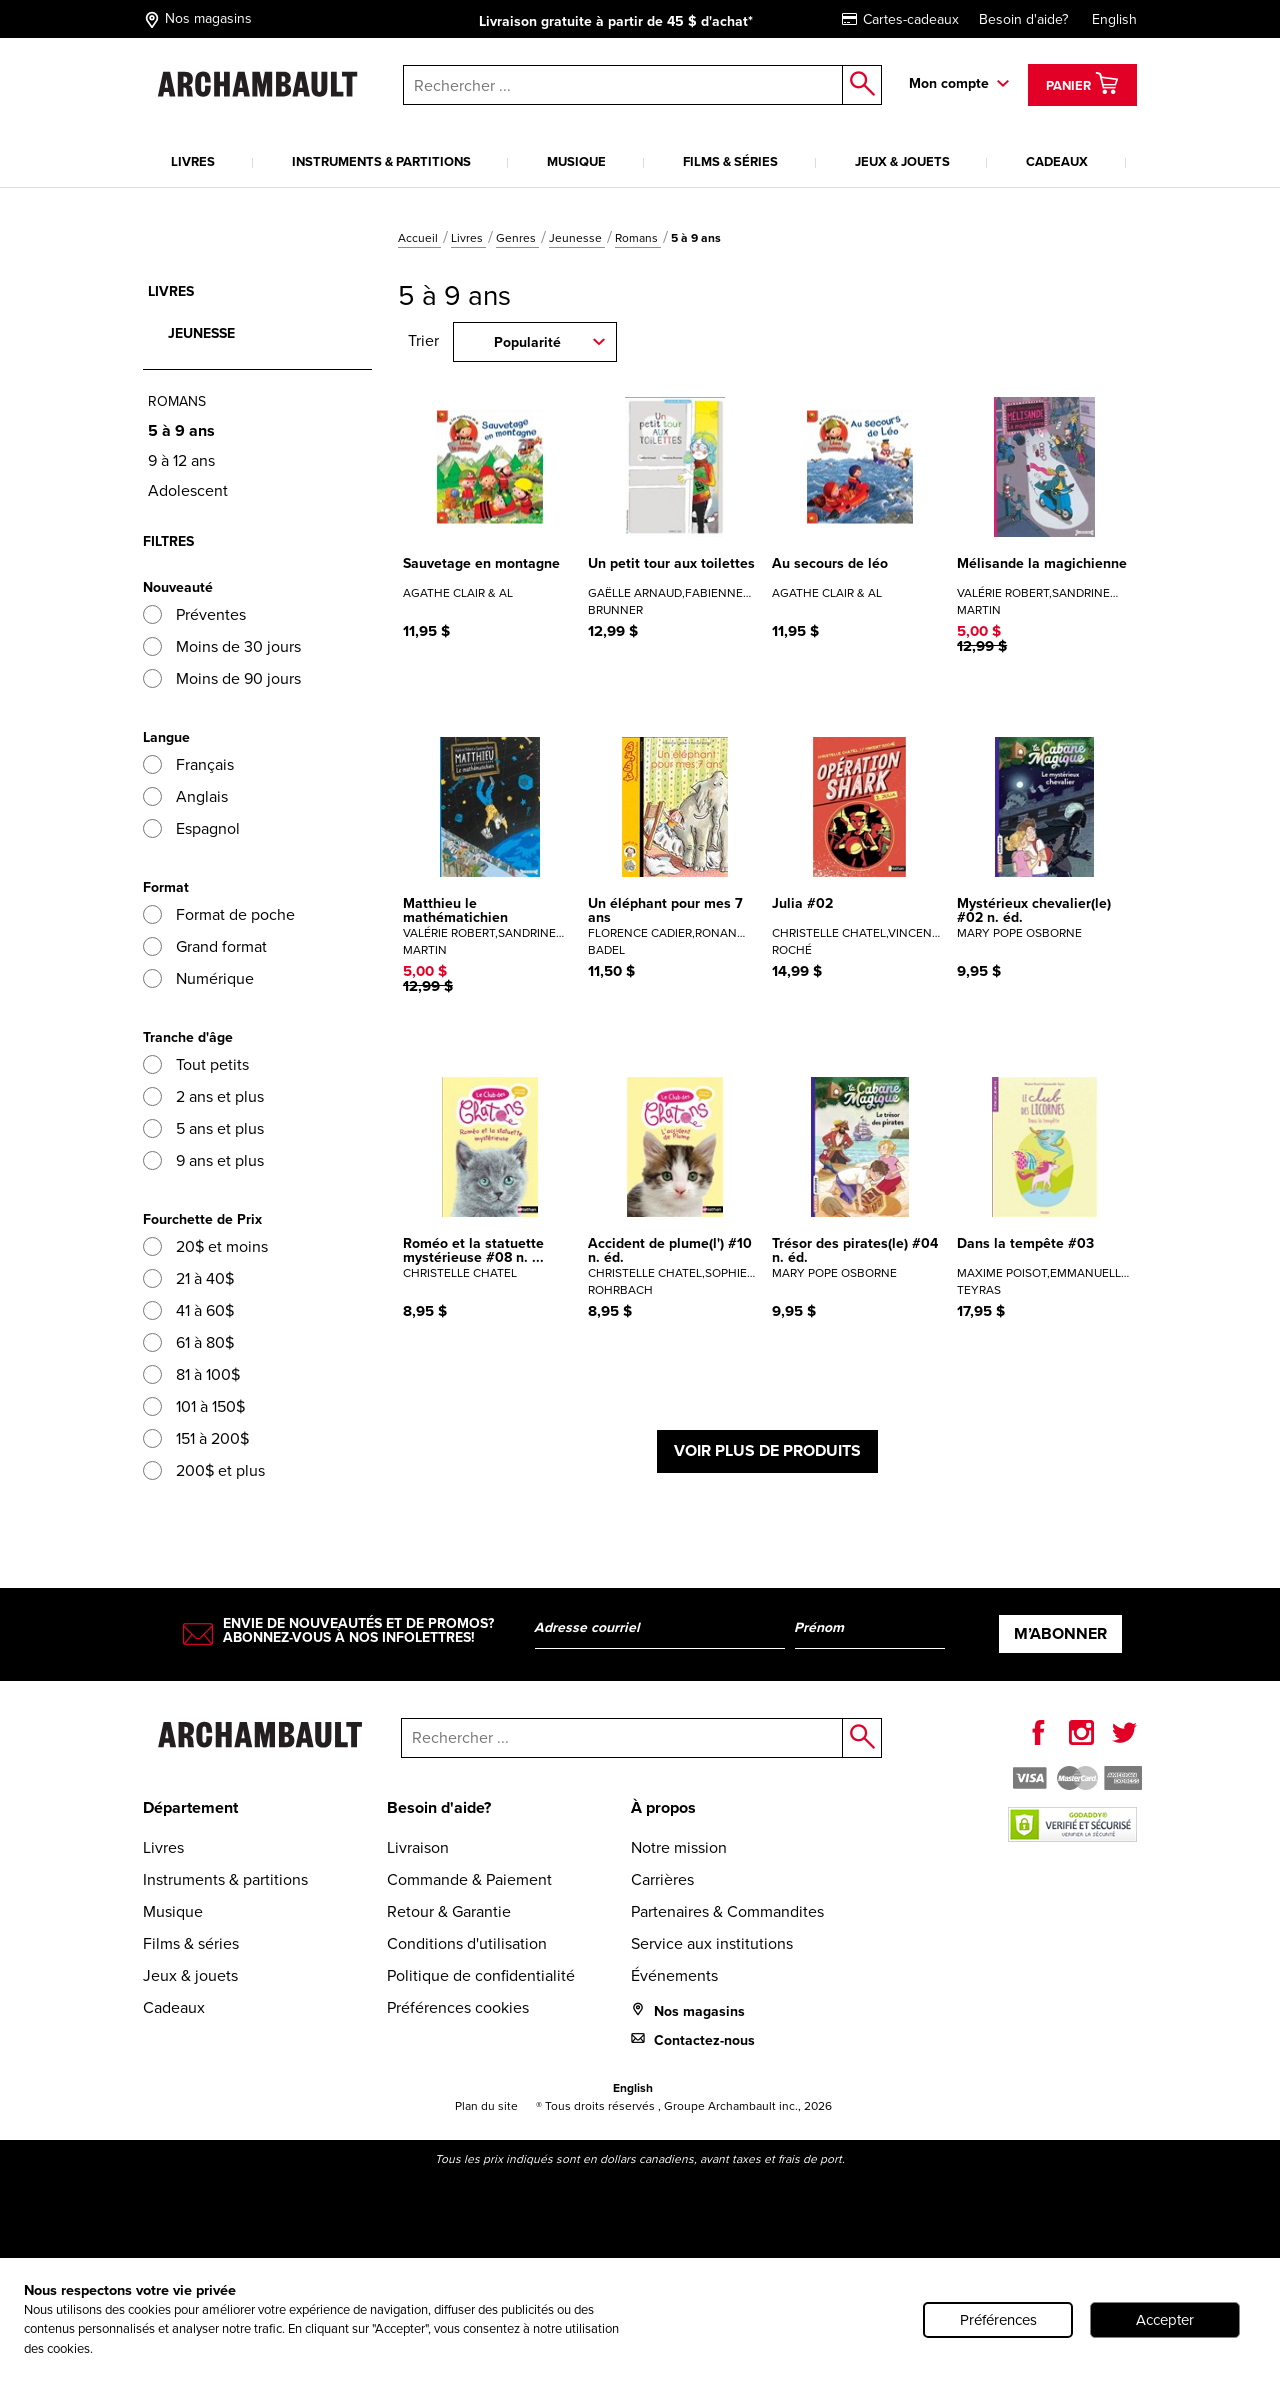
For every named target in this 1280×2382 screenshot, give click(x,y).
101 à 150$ (194, 1406)
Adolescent (188, 490)
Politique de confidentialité (481, 1975)
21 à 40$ (188, 1278)
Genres (517, 238)
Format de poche (219, 914)
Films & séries (730, 161)
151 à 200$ (196, 1438)
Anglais (185, 796)
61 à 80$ (188, 1342)
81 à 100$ (191, 1374)
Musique (576, 161)
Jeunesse (577, 238)
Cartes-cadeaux (900, 19)
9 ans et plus (203, 1160)
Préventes (194, 614)
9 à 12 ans (181, 460)
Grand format (205, 946)
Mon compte (949, 83)
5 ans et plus (203, 1128)
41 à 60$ (188, 1310)
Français (188, 764)
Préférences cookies (458, 2007)
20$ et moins (205, 1246)
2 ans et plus (203, 1096)
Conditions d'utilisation (467, 1943)
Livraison (418, 1847)
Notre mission (679, 1847)
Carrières (662, 1879)
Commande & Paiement (469, 1879)
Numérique (198, 978)
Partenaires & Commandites (727, 1911)
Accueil (419, 238)
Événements (674, 1975)
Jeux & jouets (902, 161)
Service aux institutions (712, 1943)
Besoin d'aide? (1023, 19)
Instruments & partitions (381, 161)
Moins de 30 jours (222, 646)
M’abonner (1060, 1633)
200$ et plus (204, 1470)
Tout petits (196, 1064)
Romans (638, 238)
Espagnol (191, 828)
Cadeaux (1057, 161)
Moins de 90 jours (222, 678)
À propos (663, 1807)
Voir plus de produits (767, 1450)
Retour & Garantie (449, 1911)
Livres (193, 161)
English (1114, 19)
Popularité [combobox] (527, 342)
